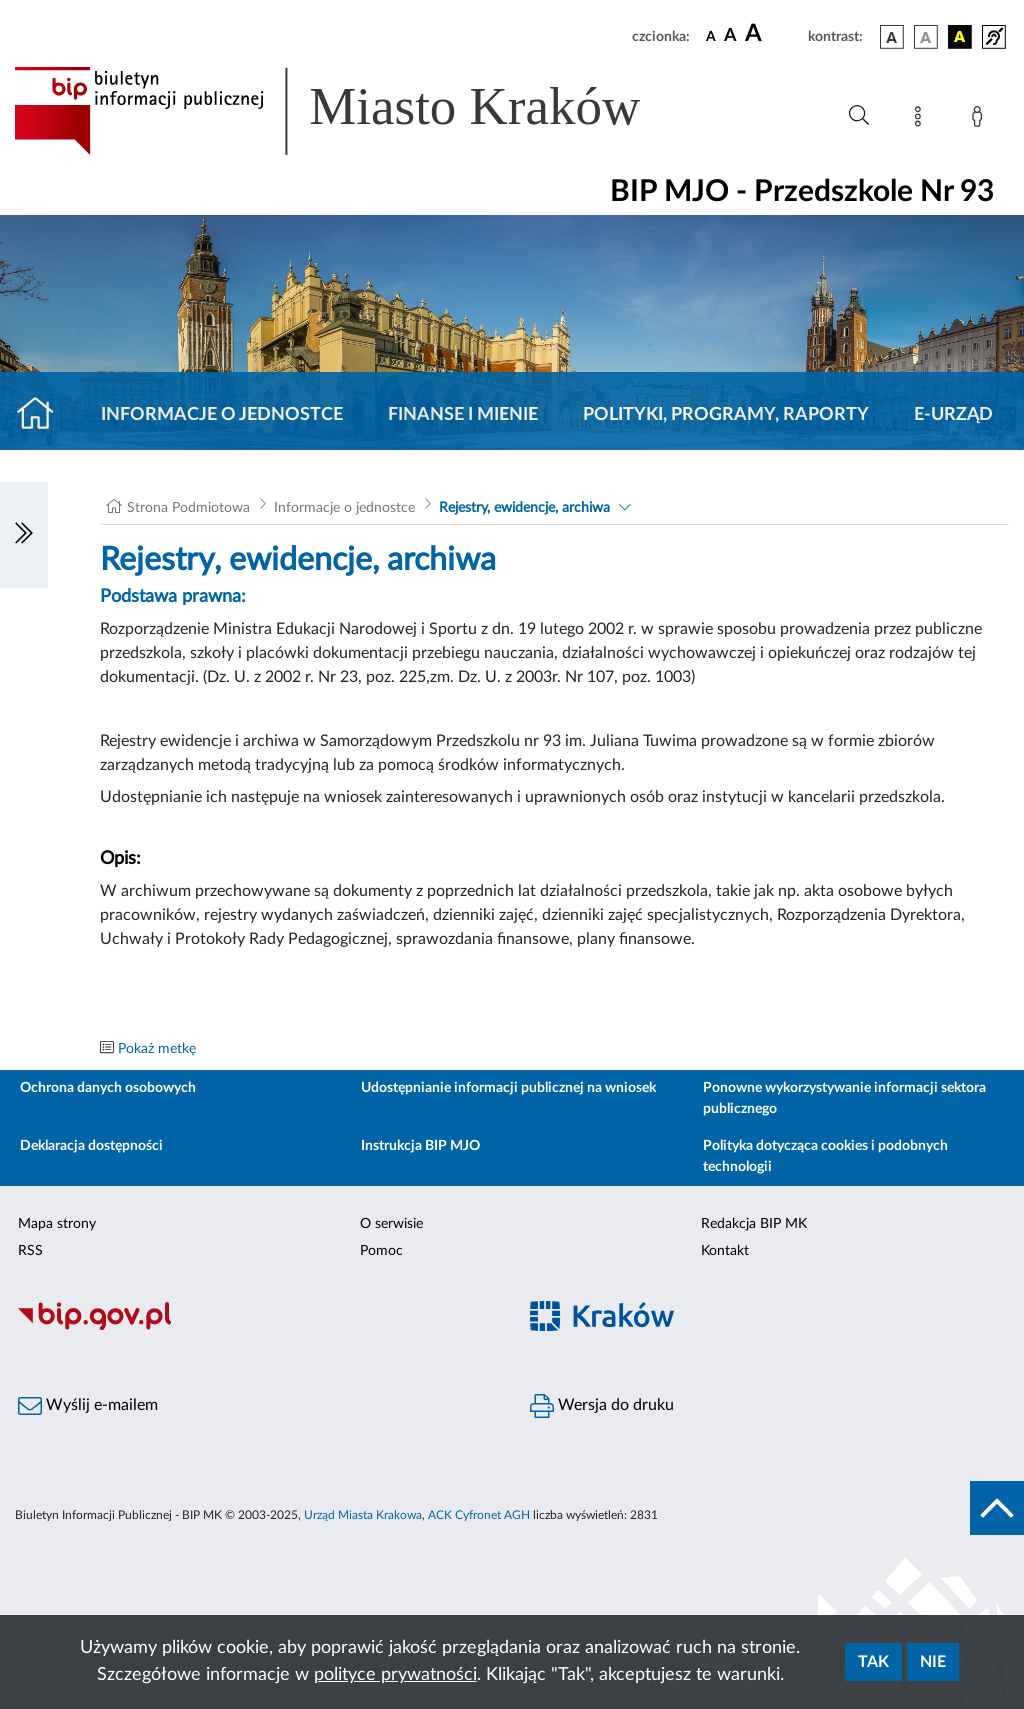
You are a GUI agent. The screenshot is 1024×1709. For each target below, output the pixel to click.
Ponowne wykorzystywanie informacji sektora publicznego (844, 1098)
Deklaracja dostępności (91, 1146)
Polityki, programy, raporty (726, 415)
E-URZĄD (953, 415)
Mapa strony (57, 1224)
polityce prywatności (395, 1675)
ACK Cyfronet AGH (479, 1515)
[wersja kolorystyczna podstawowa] (892, 37)
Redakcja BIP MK (754, 1224)
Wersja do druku (602, 1406)
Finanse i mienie (463, 415)
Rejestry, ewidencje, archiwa (524, 508)
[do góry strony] (997, 1508)
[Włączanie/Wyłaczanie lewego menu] (24, 535)
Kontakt (725, 1251)
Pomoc (381, 1251)
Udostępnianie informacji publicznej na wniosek (508, 1088)
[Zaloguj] (981, 120)
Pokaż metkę (157, 1049)
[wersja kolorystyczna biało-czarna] (926, 37)
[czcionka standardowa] (711, 36)
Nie (933, 1662)
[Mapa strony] (922, 120)
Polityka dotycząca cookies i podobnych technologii (825, 1156)
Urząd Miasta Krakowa (363, 1515)
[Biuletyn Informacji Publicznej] (256, 1327)
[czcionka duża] (773, 34)
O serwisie (391, 1224)
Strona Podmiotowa (188, 508)
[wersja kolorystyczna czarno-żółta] (960, 37)
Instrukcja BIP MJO (420, 1146)
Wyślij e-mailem (88, 1406)
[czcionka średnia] (730, 36)
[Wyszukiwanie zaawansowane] (859, 116)
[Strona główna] (43, 415)
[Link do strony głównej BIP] (356, 111)
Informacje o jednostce (222, 415)
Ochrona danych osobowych (108, 1088)
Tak (873, 1662)
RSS (30, 1251)
